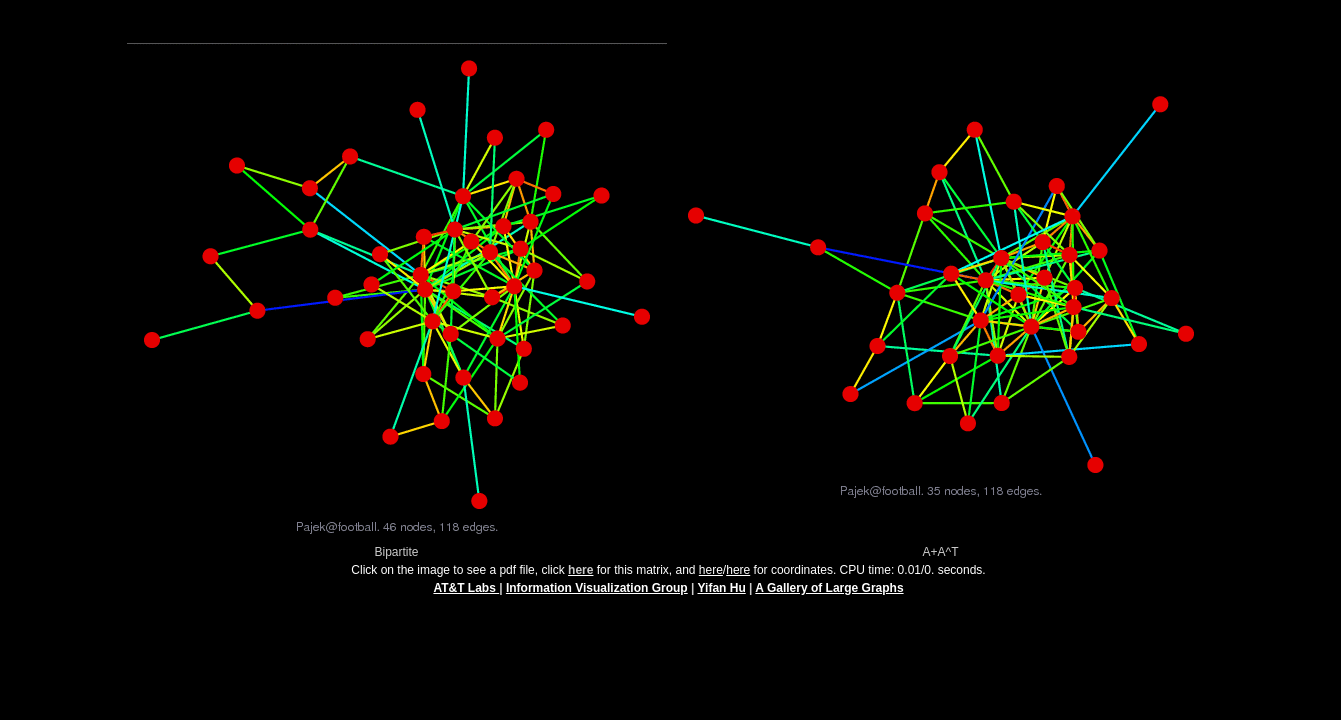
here (711, 576)
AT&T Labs (466, 594)
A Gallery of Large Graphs (829, 594)
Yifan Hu (722, 594)
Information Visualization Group (597, 594)
